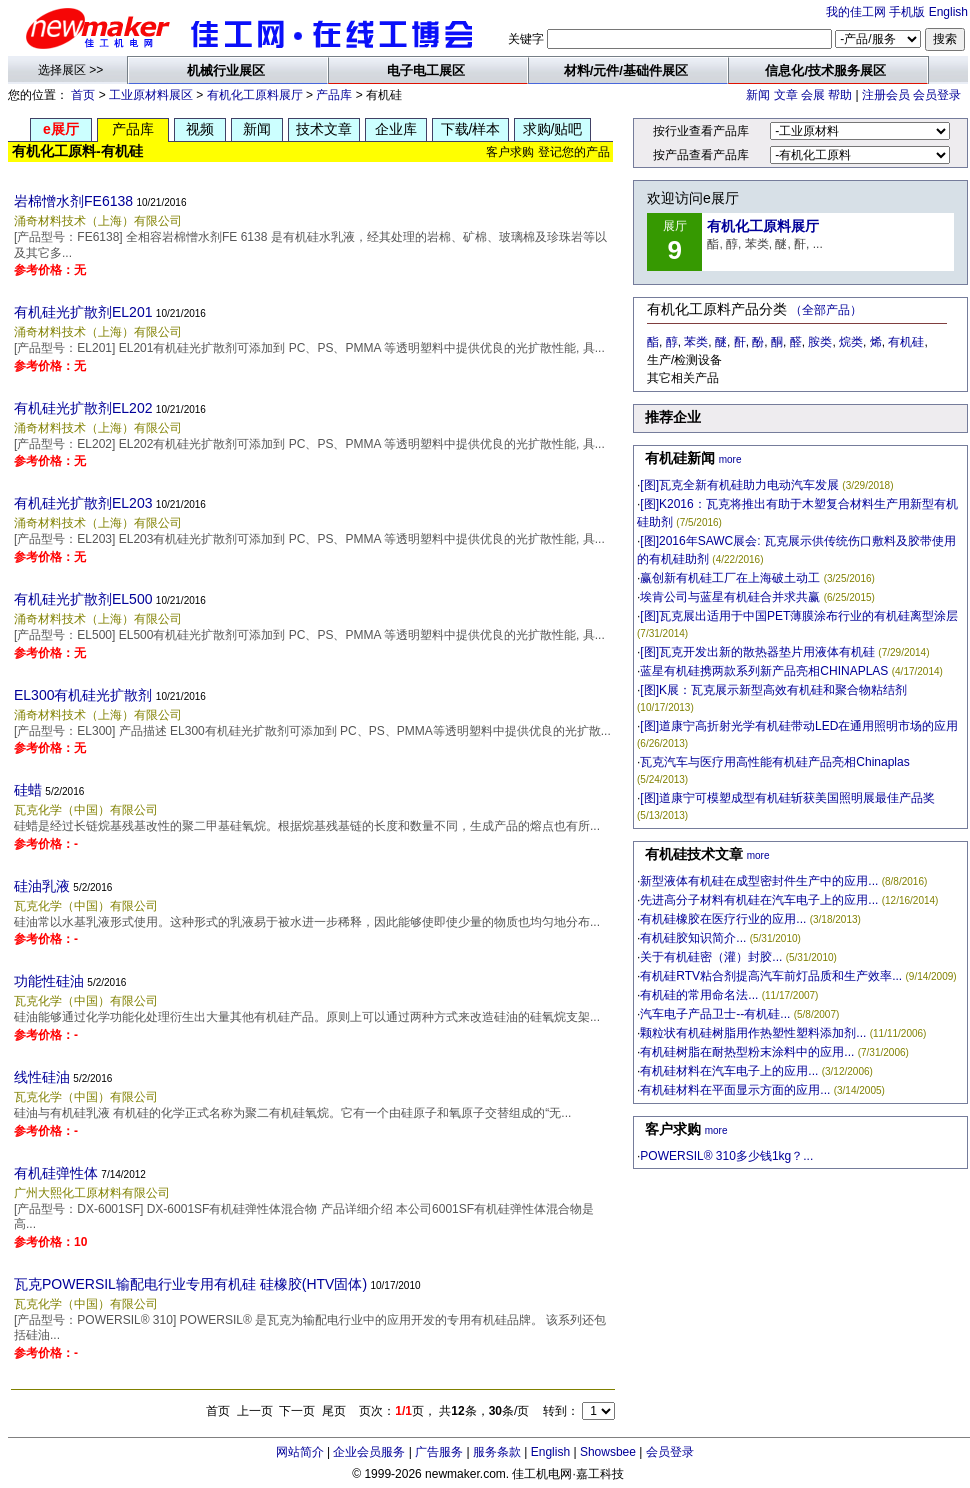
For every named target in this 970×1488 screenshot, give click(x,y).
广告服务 (439, 1452)
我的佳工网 (856, 12)
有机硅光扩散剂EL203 (83, 503)
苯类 (696, 342)
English (948, 12)
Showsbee (608, 1452)
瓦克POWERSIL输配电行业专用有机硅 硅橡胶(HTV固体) (190, 1284)
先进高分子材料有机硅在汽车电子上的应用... (759, 900)
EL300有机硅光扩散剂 (83, 695)
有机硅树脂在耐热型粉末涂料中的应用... (747, 1052)
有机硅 (906, 342)
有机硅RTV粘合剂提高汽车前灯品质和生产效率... (771, 976)
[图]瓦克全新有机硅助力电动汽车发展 (739, 485)
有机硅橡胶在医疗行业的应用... (723, 919)
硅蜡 (28, 790)
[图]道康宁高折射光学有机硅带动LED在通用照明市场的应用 (799, 726)
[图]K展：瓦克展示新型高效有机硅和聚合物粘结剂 (773, 690)
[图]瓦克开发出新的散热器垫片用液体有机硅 (757, 652)
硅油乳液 (42, 886)
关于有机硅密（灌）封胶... (711, 957)
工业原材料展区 (151, 95)
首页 (83, 95)
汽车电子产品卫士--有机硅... (715, 1014)
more (730, 459)
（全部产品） (826, 310)
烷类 (851, 342)
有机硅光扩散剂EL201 (83, 312)
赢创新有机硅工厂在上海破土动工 (730, 578)
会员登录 (937, 95)
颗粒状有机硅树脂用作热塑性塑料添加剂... (753, 1033)
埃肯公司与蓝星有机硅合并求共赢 (730, 597)
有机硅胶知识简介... (693, 938)
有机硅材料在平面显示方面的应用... (735, 1090)
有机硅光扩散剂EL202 (83, 408)
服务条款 (497, 1452)
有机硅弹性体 (56, 1173)
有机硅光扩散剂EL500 (83, 599)
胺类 (820, 342)
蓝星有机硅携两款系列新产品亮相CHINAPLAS (764, 671)
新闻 (758, 95)
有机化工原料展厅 (255, 95)
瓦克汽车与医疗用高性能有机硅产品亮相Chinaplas (774, 762)
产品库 (334, 95)
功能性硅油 (49, 981)
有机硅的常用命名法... (699, 995)
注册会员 (886, 95)
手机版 (907, 12)
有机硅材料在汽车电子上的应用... (729, 1071)
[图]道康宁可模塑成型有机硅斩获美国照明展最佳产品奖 (787, 798)
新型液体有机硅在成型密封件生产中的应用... (759, 881)
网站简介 (300, 1452)
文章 (786, 95)
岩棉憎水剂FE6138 (73, 201)
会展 (813, 95)
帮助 (840, 95)
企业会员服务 (369, 1452)
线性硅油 (42, 1077)
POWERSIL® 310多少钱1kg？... (726, 1156)
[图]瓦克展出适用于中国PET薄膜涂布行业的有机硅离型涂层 (799, 616)
